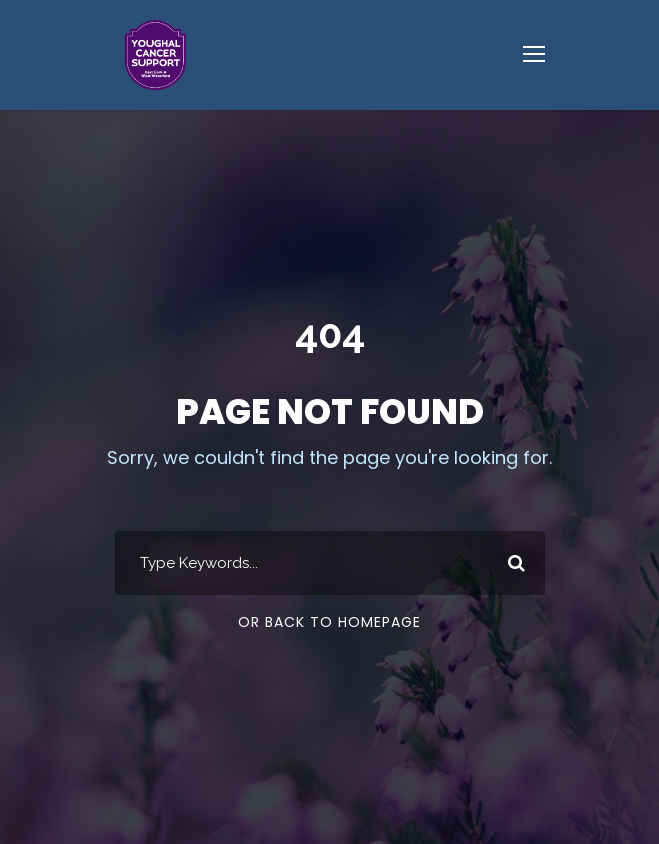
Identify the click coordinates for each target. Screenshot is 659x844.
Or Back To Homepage (329, 622)
